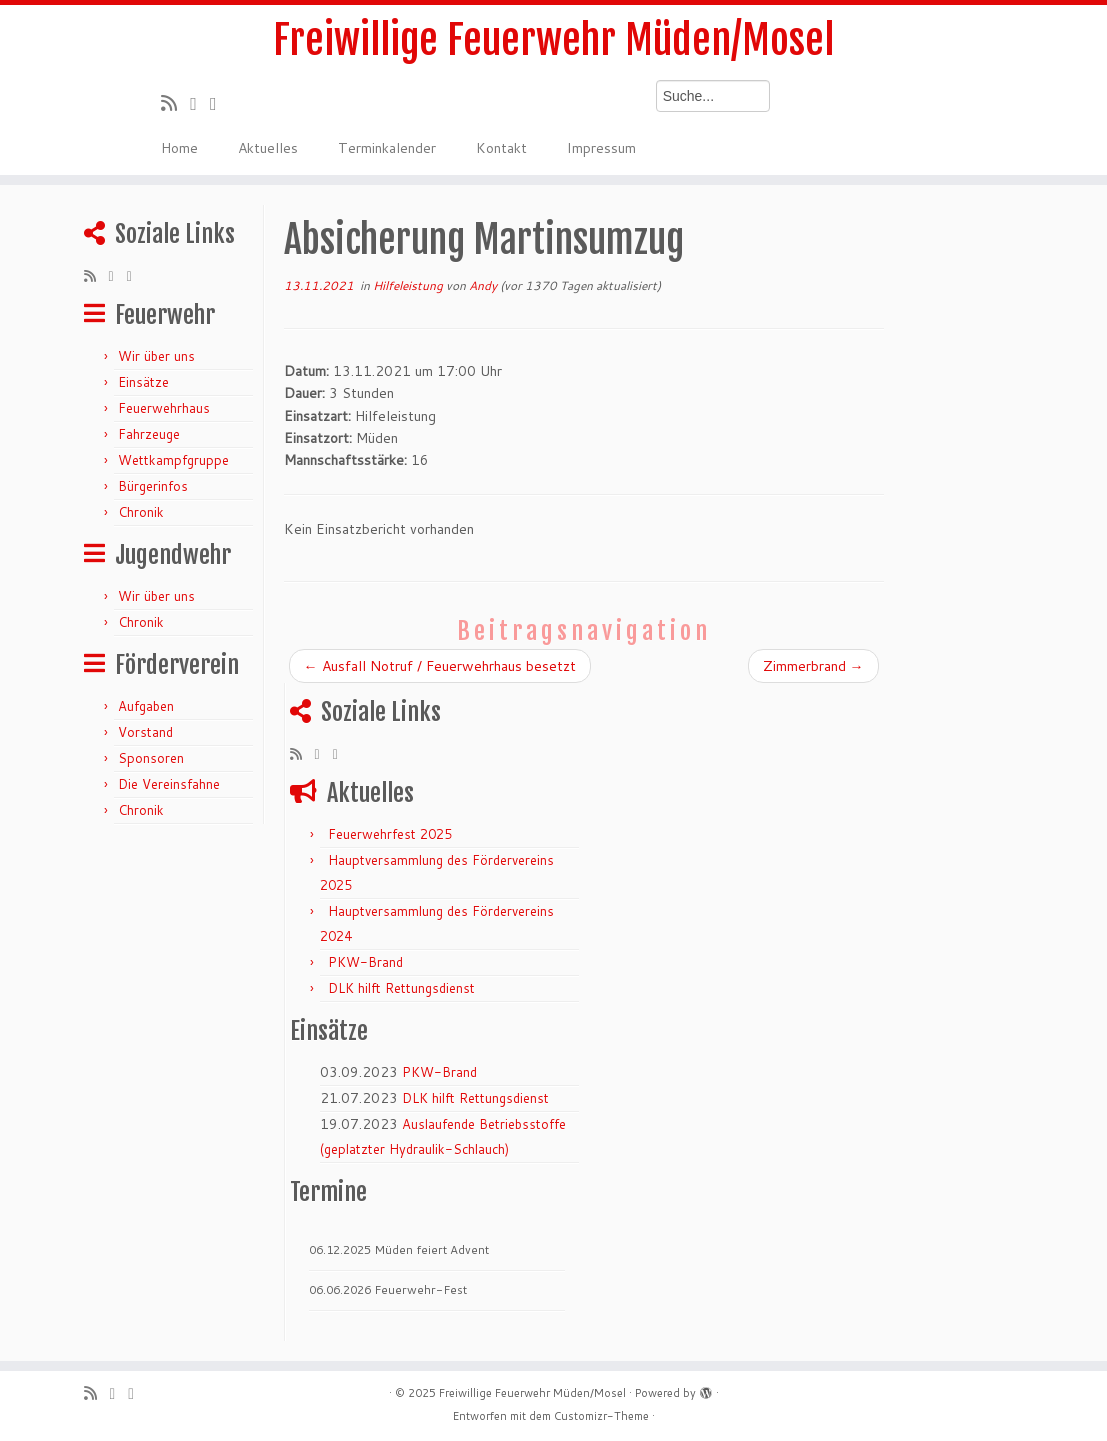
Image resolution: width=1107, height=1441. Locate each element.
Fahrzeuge (149, 434)
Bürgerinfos (153, 486)
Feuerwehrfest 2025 (390, 834)
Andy (483, 285)
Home (179, 148)
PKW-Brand (365, 962)
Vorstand (145, 732)
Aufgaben (146, 706)
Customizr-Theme (601, 1416)
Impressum (601, 148)
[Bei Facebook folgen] (220, 103)
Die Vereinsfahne (169, 784)
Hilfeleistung (409, 285)
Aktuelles (268, 148)
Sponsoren (151, 758)
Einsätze (143, 382)
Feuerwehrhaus (164, 408)
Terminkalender (387, 148)
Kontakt (501, 148)
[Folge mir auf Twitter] (200, 103)
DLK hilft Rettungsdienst (401, 988)
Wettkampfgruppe (173, 460)
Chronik (141, 512)
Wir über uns (156, 356)
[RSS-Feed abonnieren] (175, 103)
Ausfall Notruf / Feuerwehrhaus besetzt (440, 666)
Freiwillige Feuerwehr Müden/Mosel (553, 40)
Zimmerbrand (813, 666)
